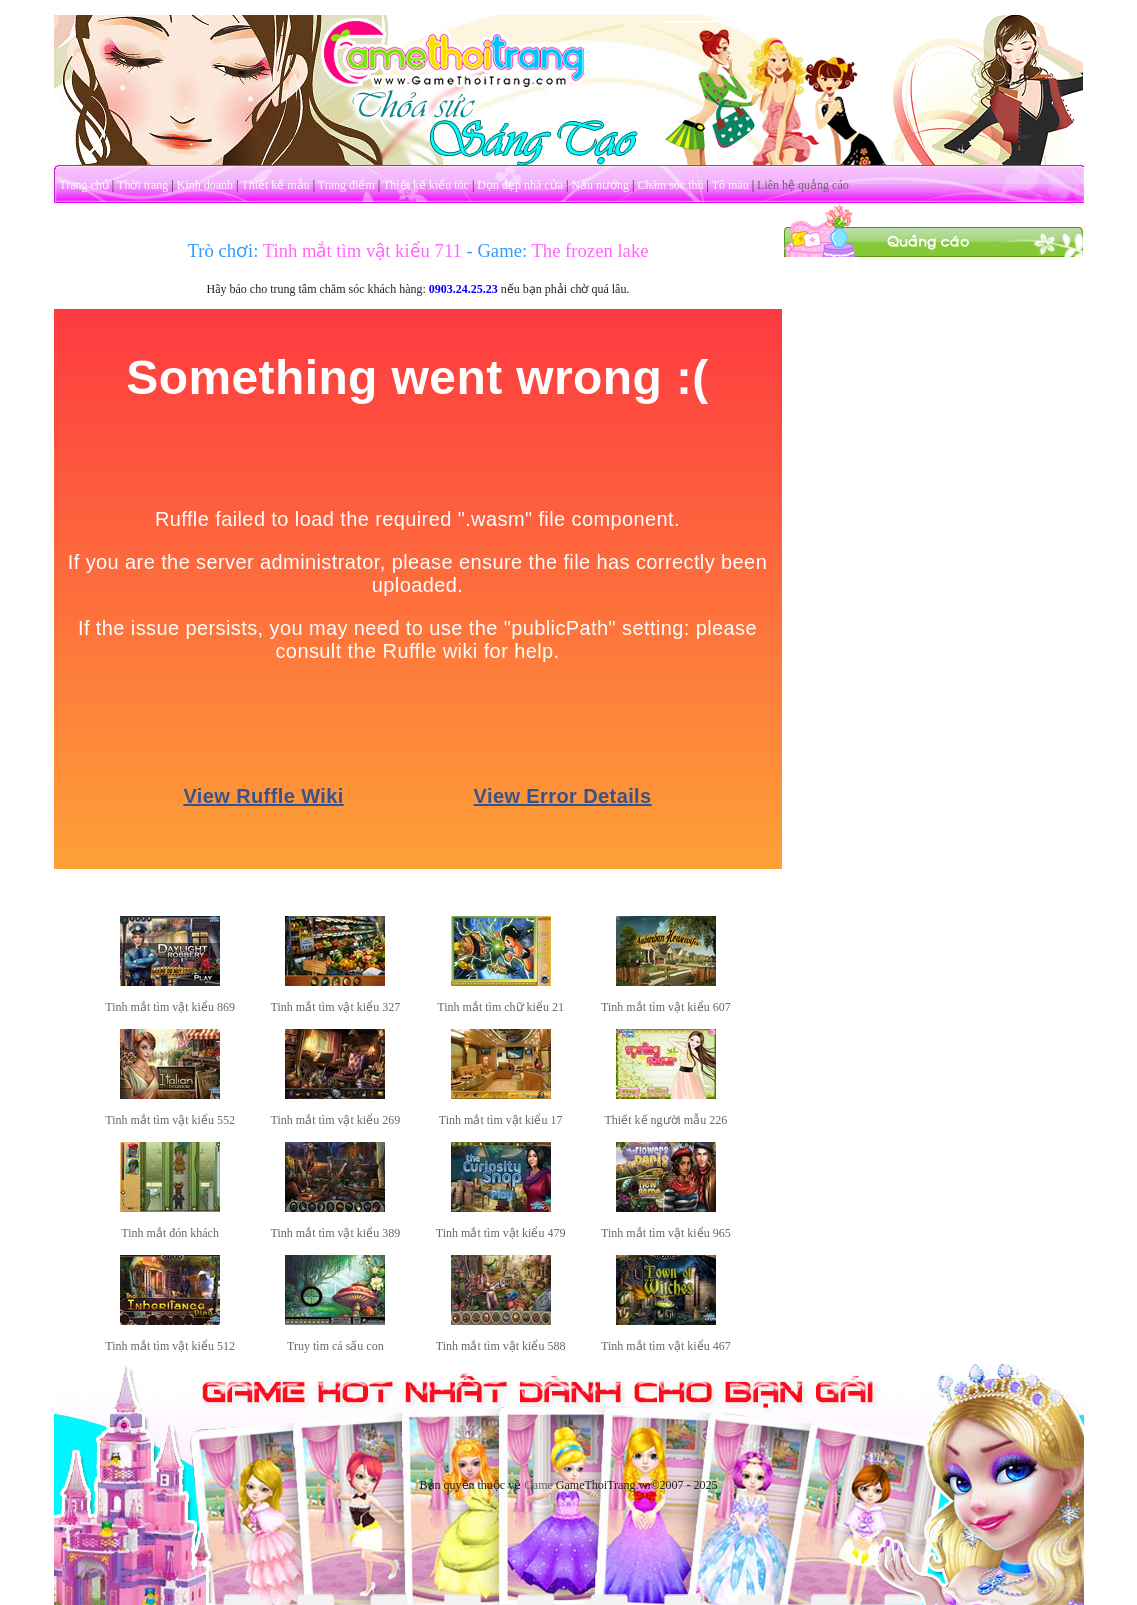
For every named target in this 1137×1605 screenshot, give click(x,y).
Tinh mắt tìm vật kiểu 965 (666, 1233)
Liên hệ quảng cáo (803, 185)
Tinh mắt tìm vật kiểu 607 (666, 1007)
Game (538, 1485)
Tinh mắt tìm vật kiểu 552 (170, 1120)
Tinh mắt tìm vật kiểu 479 (501, 1233)
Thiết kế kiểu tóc (426, 185)
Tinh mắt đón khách (170, 1233)
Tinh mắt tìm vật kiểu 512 (170, 1346)
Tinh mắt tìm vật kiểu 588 (501, 1346)
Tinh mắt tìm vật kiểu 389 (336, 1233)
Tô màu (730, 185)
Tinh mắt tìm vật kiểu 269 (336, 1120)
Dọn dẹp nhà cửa (520, 185)
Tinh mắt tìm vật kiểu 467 (666, 1346)
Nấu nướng (600, 185)
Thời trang (142, 185)
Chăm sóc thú (670, 185)
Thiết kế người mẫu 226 (666, 1120)
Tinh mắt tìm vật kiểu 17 (501, 1120)
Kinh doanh (205, 185)
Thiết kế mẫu (275, 185)
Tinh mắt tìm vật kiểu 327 (336, 1007)
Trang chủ (84, 185)
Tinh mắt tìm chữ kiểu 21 (500, 1007)
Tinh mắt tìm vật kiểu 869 (170, 1007)
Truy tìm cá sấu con (335, 1346)
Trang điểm (346, 185)
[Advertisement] (933, 383)
